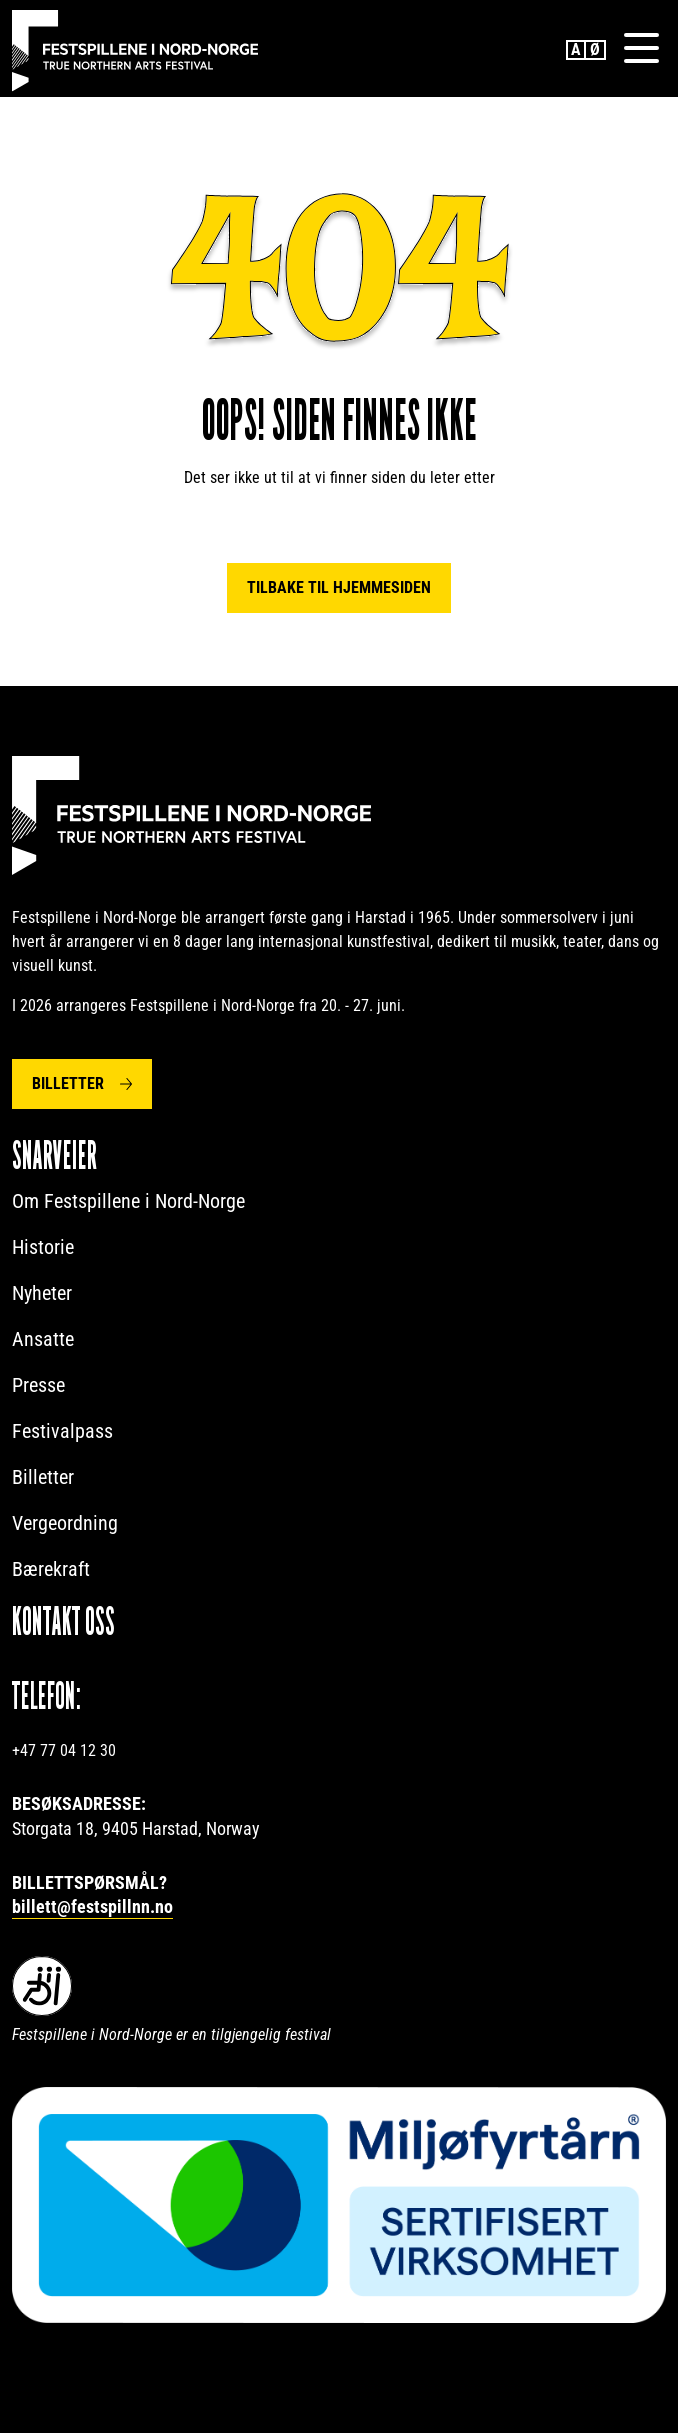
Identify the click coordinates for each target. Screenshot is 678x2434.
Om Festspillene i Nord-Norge (128, 1202)
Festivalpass (62, 1432)
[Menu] (641, 49)
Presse (38, 1386)
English (576, 50)
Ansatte (43, 1340)
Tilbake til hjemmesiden (339, 588)
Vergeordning (65, 1524)
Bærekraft (51, 1570)
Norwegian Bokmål (596, 50)
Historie (43, 1248)
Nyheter (42, 1294)
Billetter (68, 1084)
